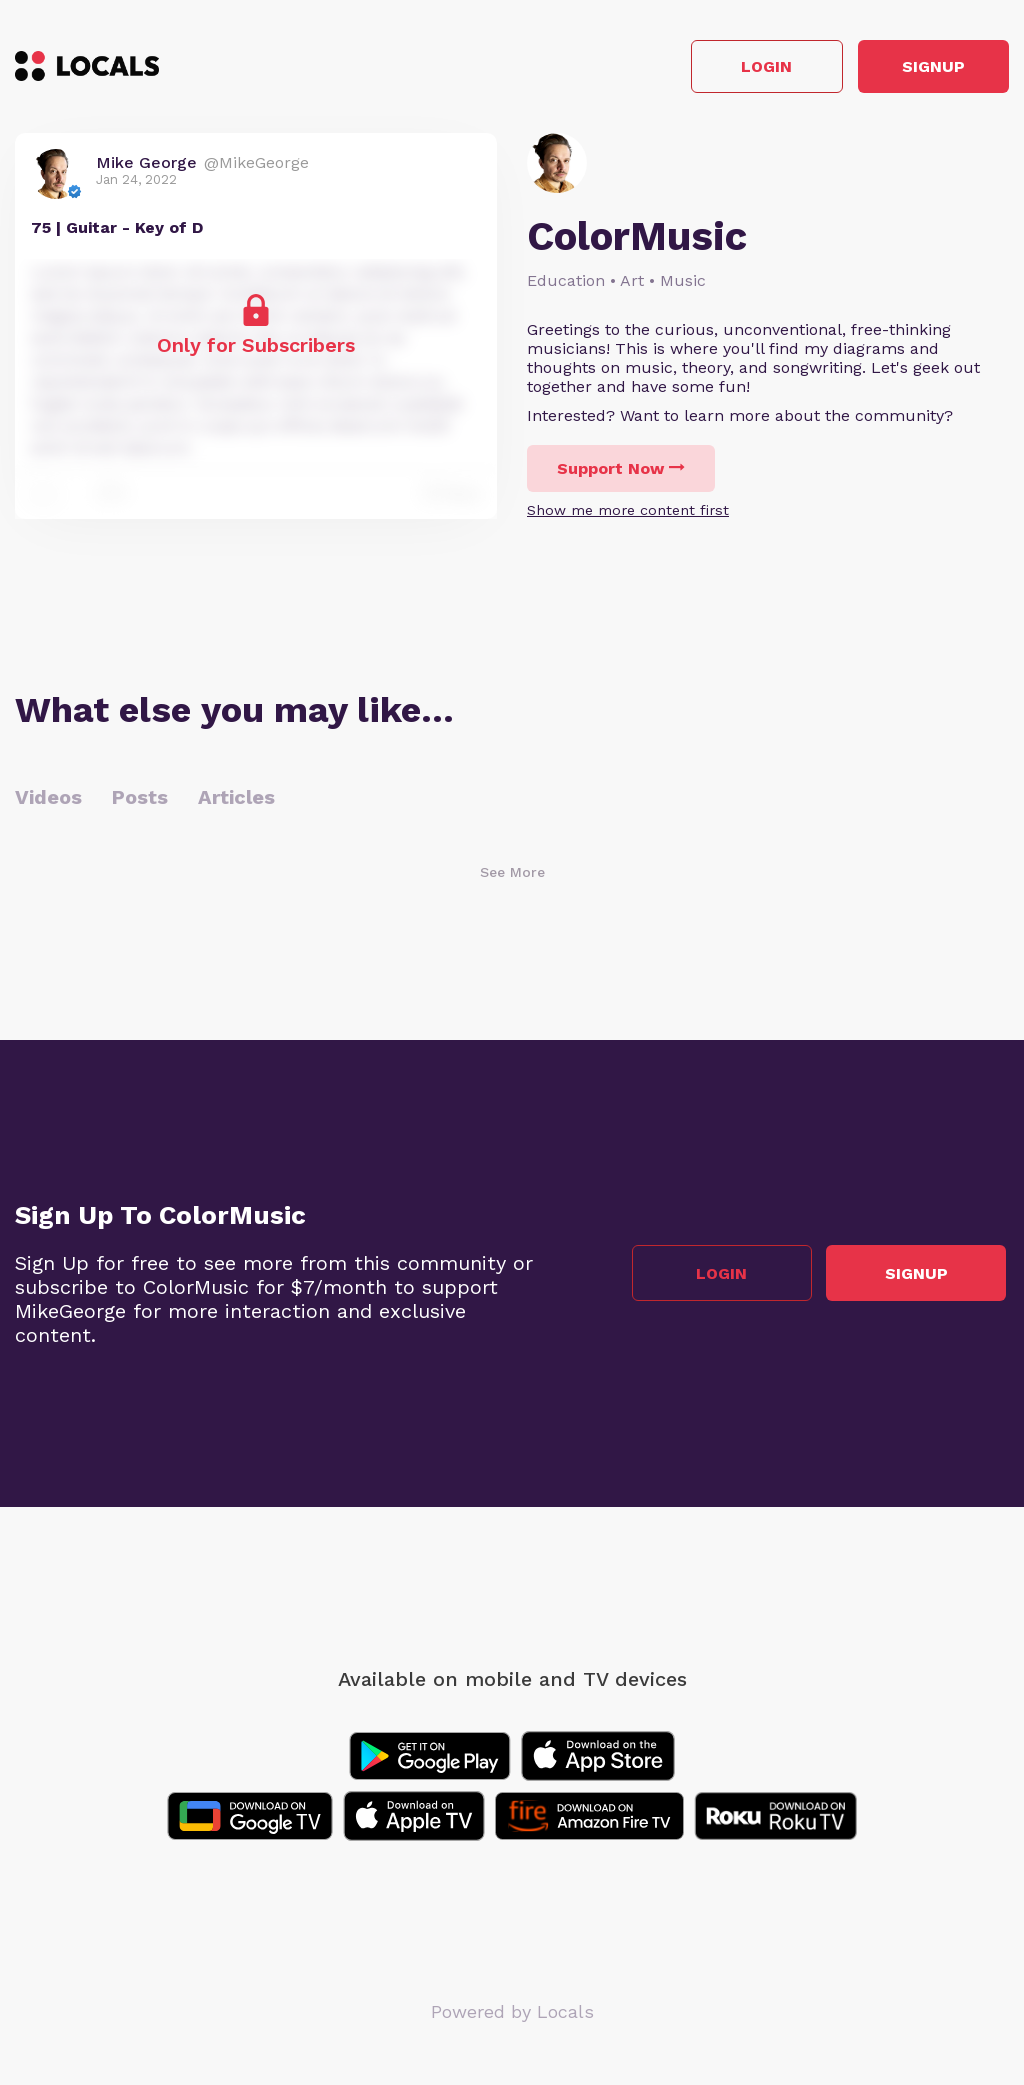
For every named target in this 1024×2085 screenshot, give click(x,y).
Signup (919, 68)
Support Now (621, 471)
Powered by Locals (512, 2014)
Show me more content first (628, 513)
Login (724, 68)
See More (512, 875)
